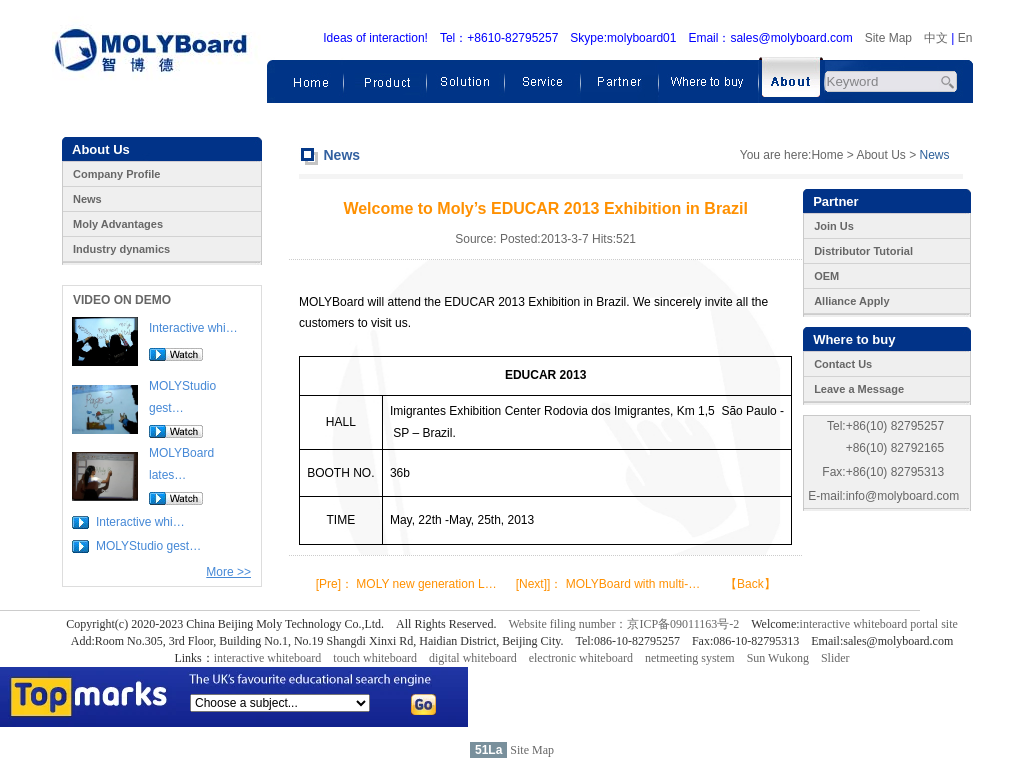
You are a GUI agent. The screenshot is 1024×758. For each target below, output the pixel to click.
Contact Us (843, 364)
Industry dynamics (121, 249)
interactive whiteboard (268, 658)
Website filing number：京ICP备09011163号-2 (623, 624)
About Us (880, 155)
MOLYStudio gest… (148, 546)
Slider (835, 658)
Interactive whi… (193, 328)
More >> (228, 572)
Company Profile (116, 174)
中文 (936, 38)
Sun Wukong (778, 658)
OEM (826, 276)
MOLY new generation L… (426, 584)
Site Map (888, 38)
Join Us (834, 226)
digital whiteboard (473, 658)
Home (827, 155)
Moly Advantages (118, 224)
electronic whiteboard (581, 658)
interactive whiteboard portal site (879, 624)
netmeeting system (690, 658)
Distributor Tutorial (863, 251)
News (87, 199)
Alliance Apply (851, 301)
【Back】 (750, 584)
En (965, 38)
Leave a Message (859, 389)
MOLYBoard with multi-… (633, 584)
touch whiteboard (375, 658)
